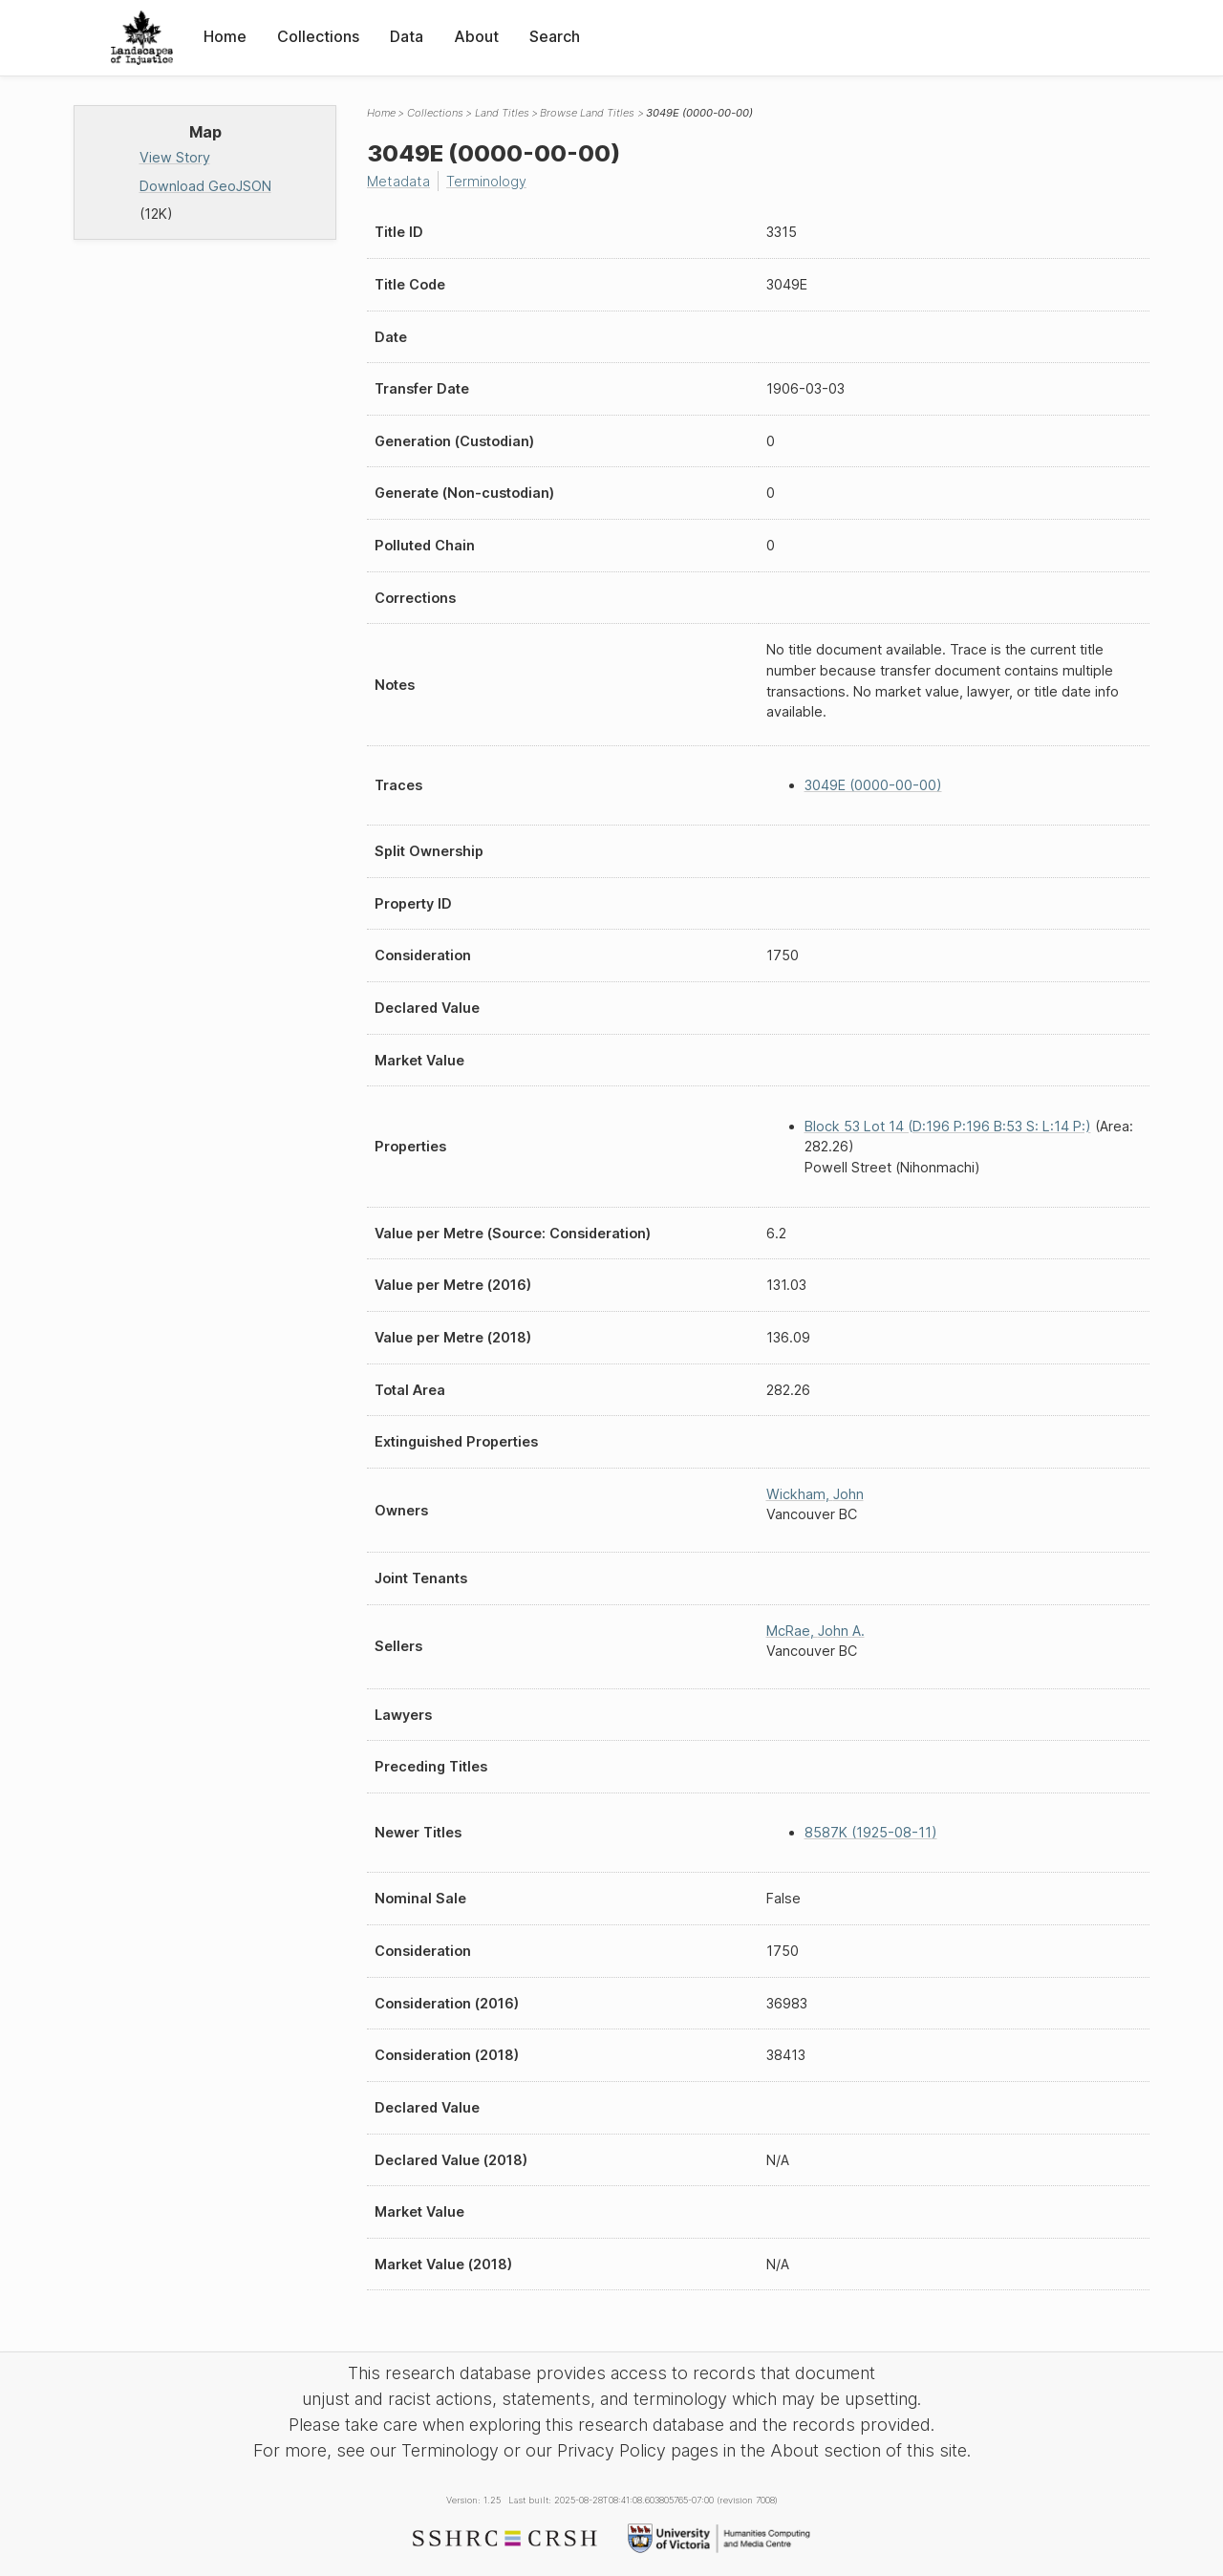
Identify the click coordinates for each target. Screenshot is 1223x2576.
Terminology (486, 181)
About (476, 36)
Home (225, 36)
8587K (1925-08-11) (871, 1832)
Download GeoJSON (205, 186)
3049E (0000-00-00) (873, 785)
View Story (174, 157)
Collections (318, 36)
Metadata (398, 181)
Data (406, 36)
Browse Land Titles (587, 112)
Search (554, 36)
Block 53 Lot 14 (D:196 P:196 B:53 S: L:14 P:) (948, 1126)
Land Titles (502, 112)
